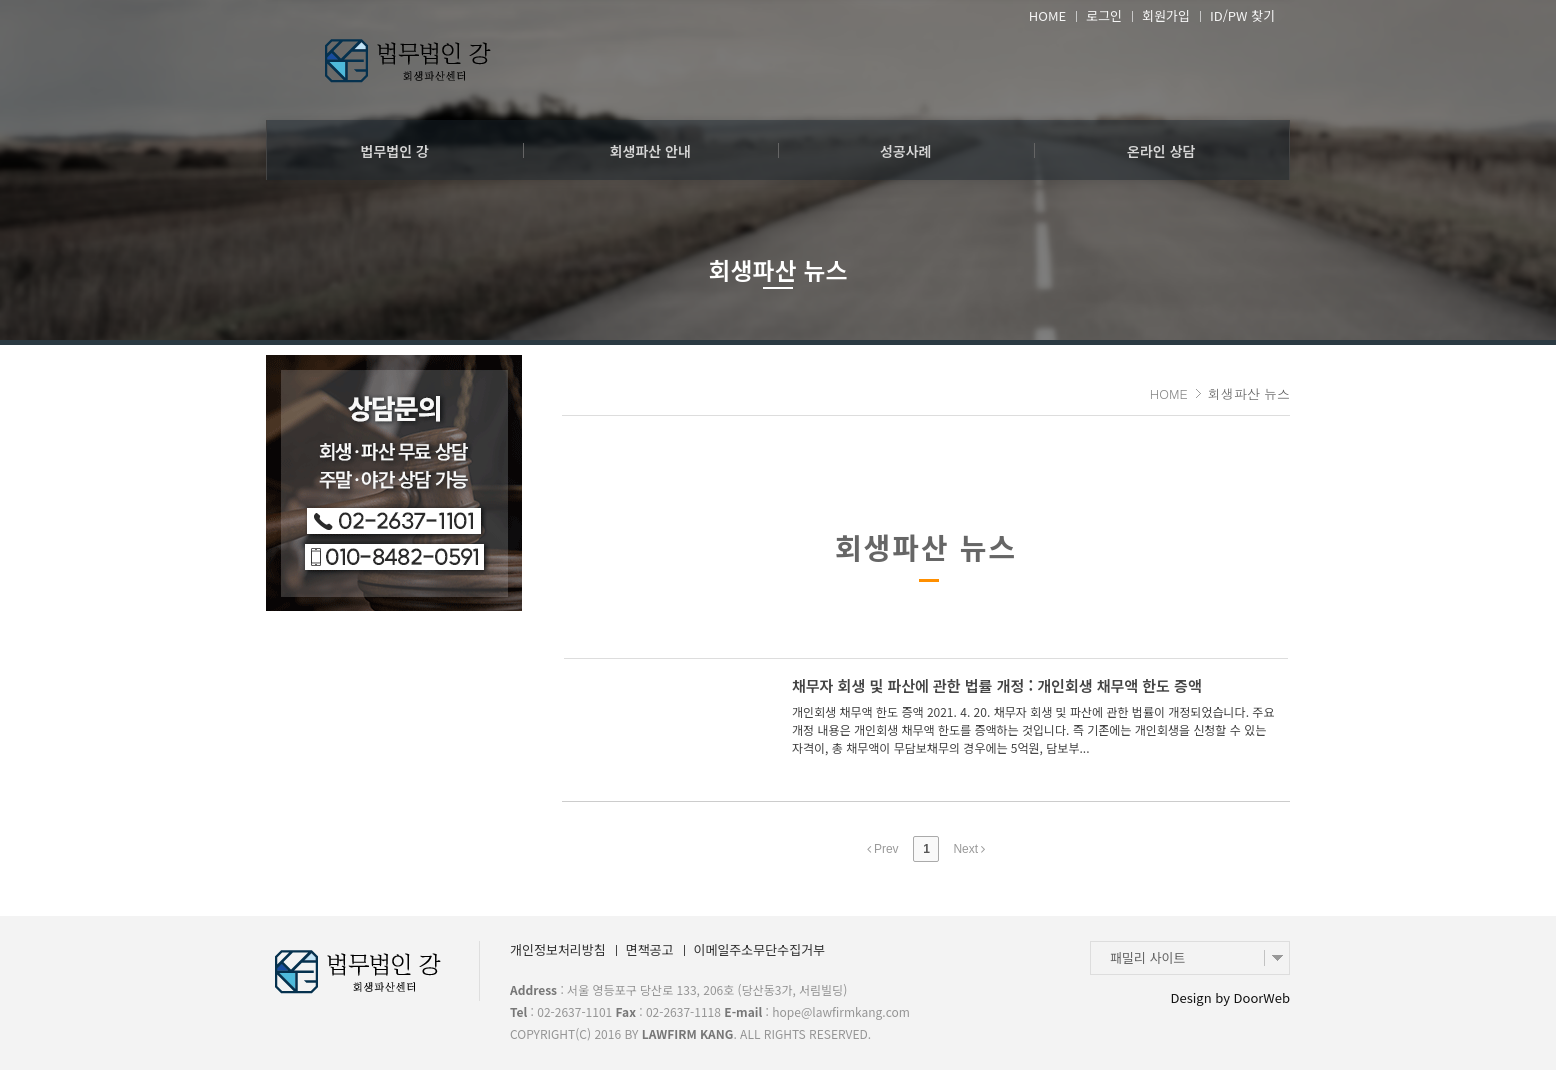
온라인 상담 (1161, 151)
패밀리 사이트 (1147, 957)
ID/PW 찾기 (1242, 16)
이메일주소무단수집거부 (760, 949)
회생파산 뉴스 (777, 269)
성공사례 (906, 151)
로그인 (1104, 16)
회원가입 (1166, 16)
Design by (1230, 997)
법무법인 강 (395, 151)
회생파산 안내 (650, 151)
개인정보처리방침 (558, 949)
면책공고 (650, 949)
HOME (1047, 16)
